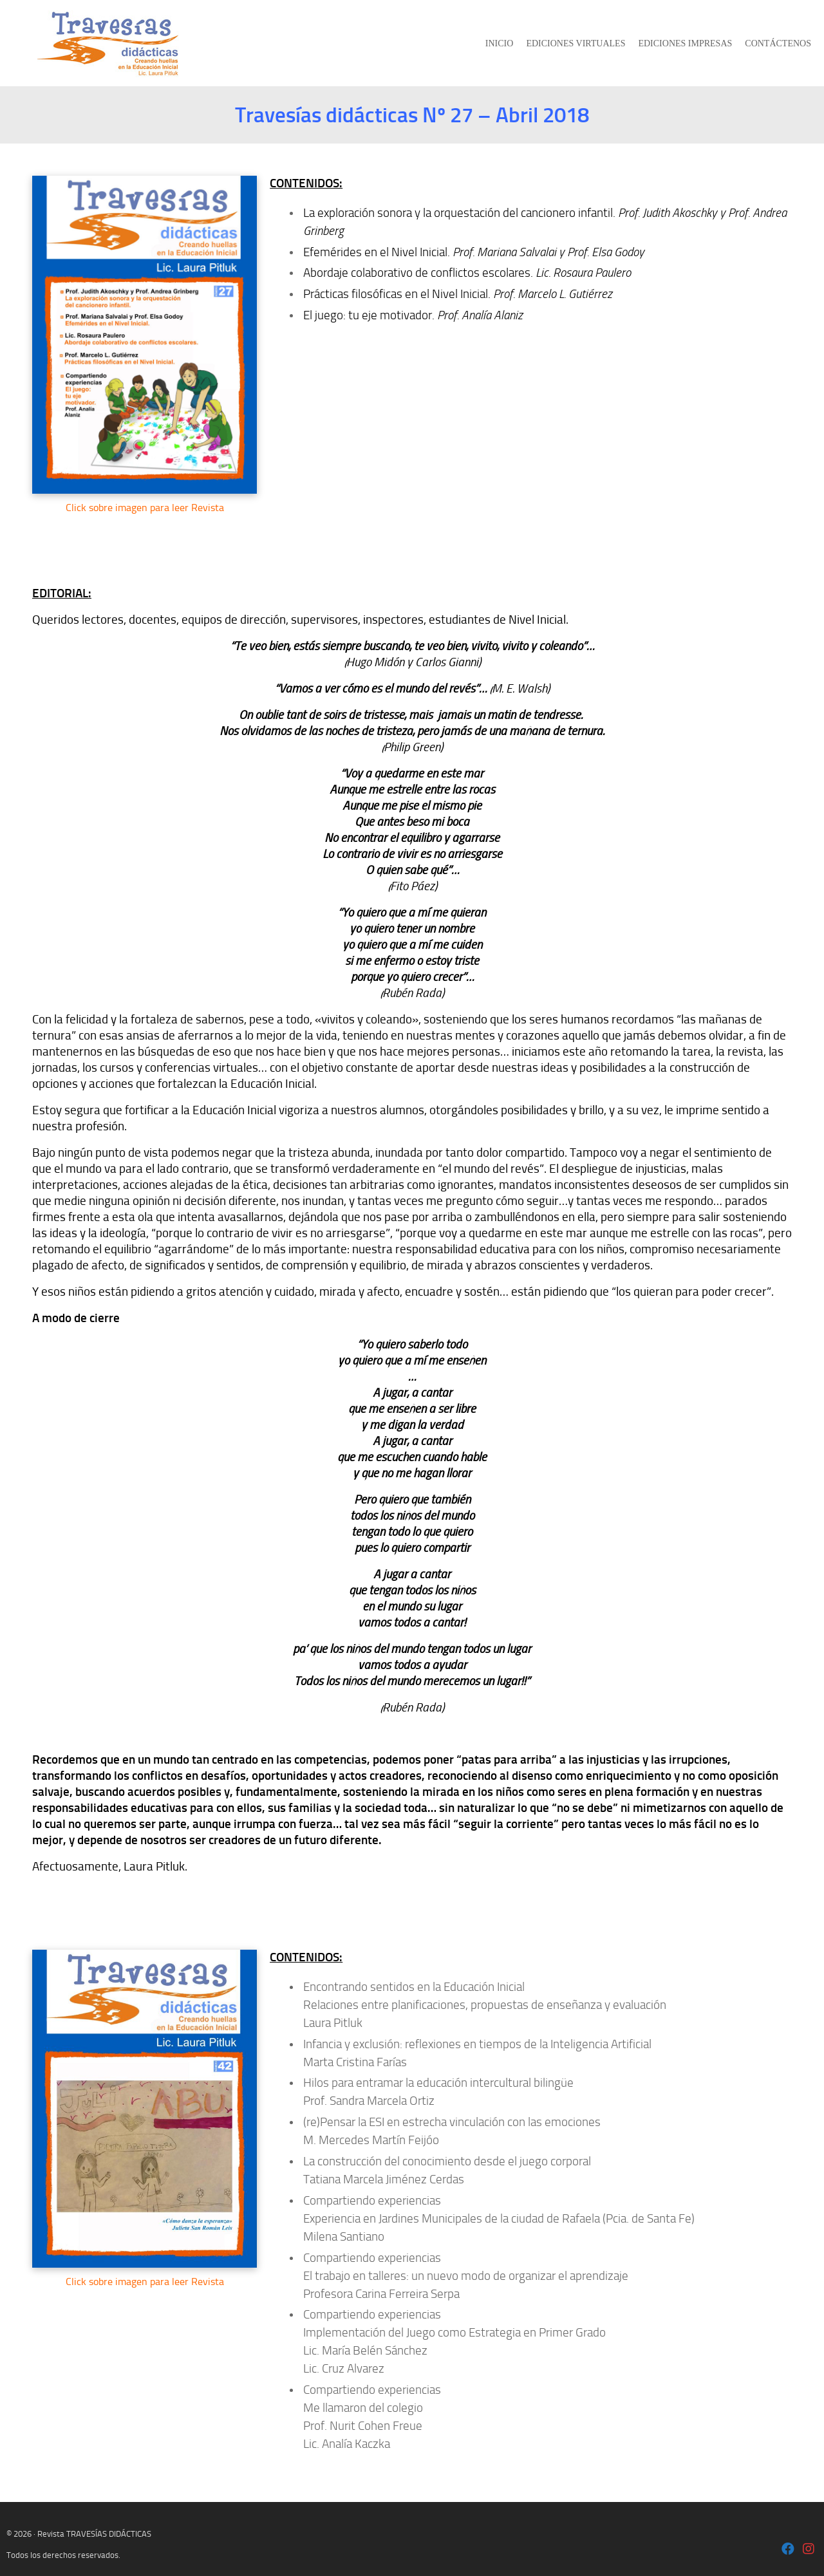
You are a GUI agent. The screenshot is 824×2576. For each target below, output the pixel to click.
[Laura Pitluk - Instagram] (808, 2550)
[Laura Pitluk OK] (788, 2550)
